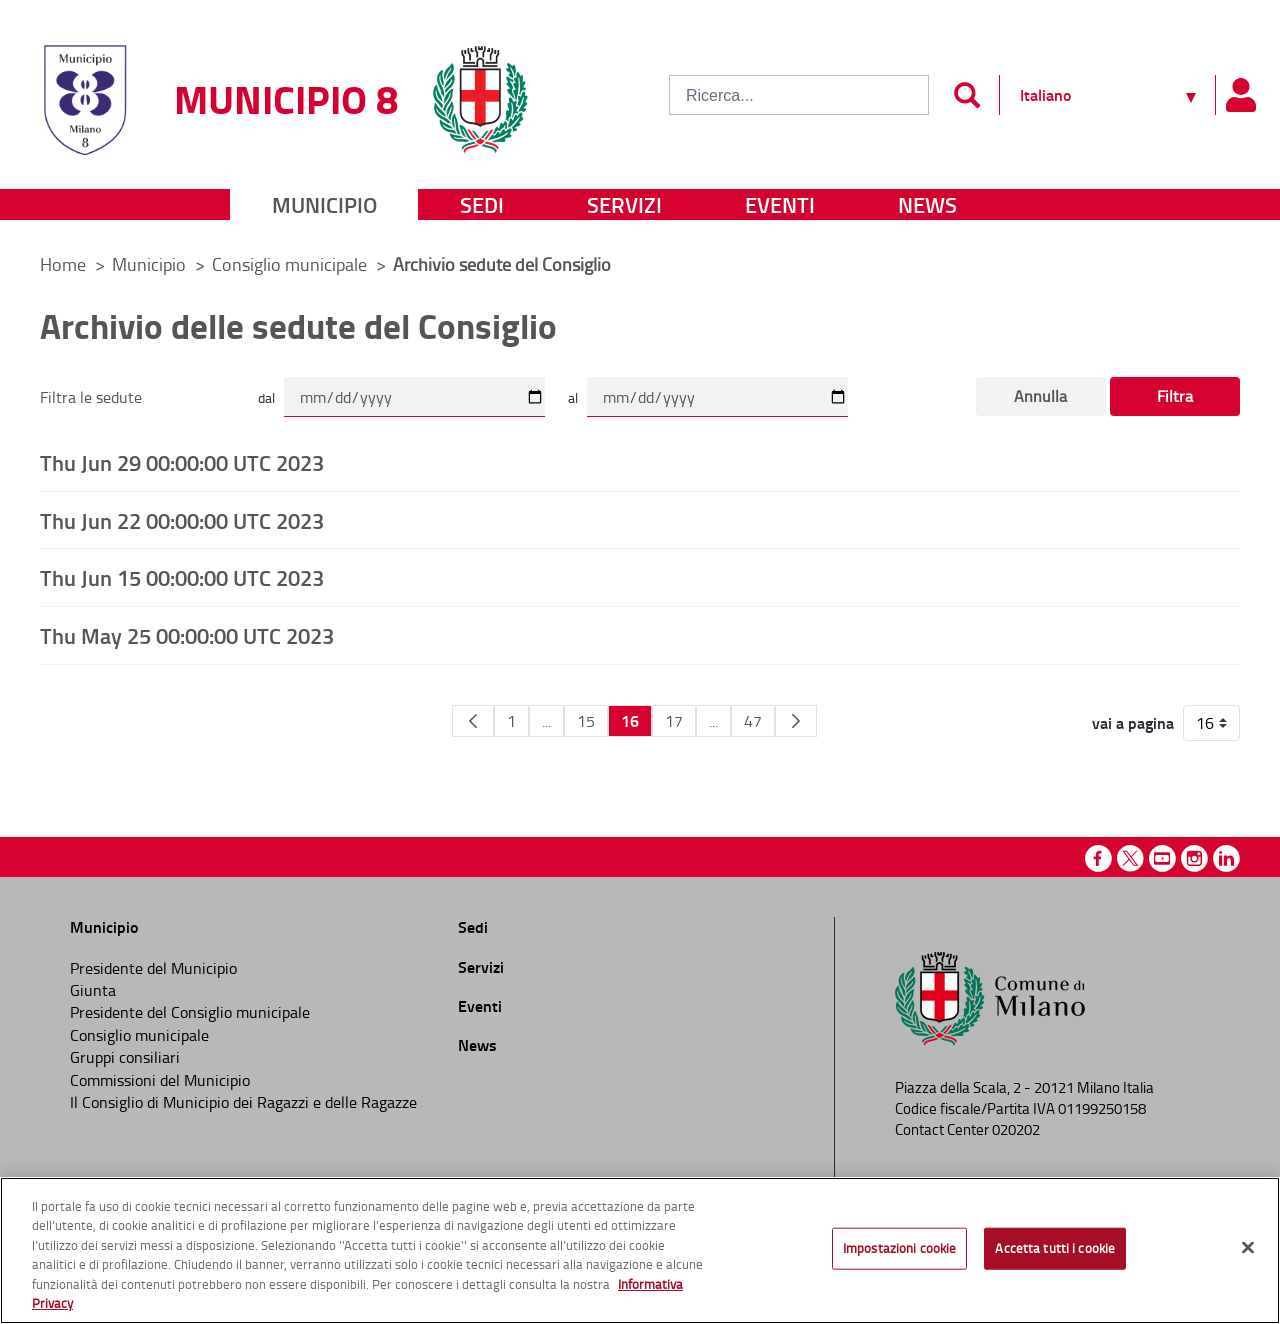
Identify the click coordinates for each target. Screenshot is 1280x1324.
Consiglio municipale (291, 264)
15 (586, 721)
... (546, 721)
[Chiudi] (1248, 1248)
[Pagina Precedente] (473, 721)
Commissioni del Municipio (160, 1080)
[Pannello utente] (1240, 95)
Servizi (624, 204)
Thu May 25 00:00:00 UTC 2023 (187, 635)
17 (674, 721)
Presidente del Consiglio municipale (190, 1012)
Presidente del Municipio (153, 968)
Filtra (1175, 396)
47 (753, 721)
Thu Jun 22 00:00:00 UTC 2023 (182, 520)
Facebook (1098, 858)
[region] (640, 1250)
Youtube (1162, 858)
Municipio (324, 204)
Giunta (93, 990)
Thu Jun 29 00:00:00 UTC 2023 (182, 462)
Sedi (482, 204)
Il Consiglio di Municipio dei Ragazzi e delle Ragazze (243, 1102)
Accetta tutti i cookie (1055, 1248)
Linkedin (1226, 858)
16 (630, 720)
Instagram (1194, 858)
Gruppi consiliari (125, 1057)
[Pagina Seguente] (796, 721)
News (927, 204)
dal (266, 397)
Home (63, 264)
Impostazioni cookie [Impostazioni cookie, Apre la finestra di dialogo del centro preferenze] (899, 1248)
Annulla (1040, 396)
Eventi (780, 204)
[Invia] (966, 95)
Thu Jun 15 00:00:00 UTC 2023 (182, 577)
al (573, 397)
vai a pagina (1133, 723)
